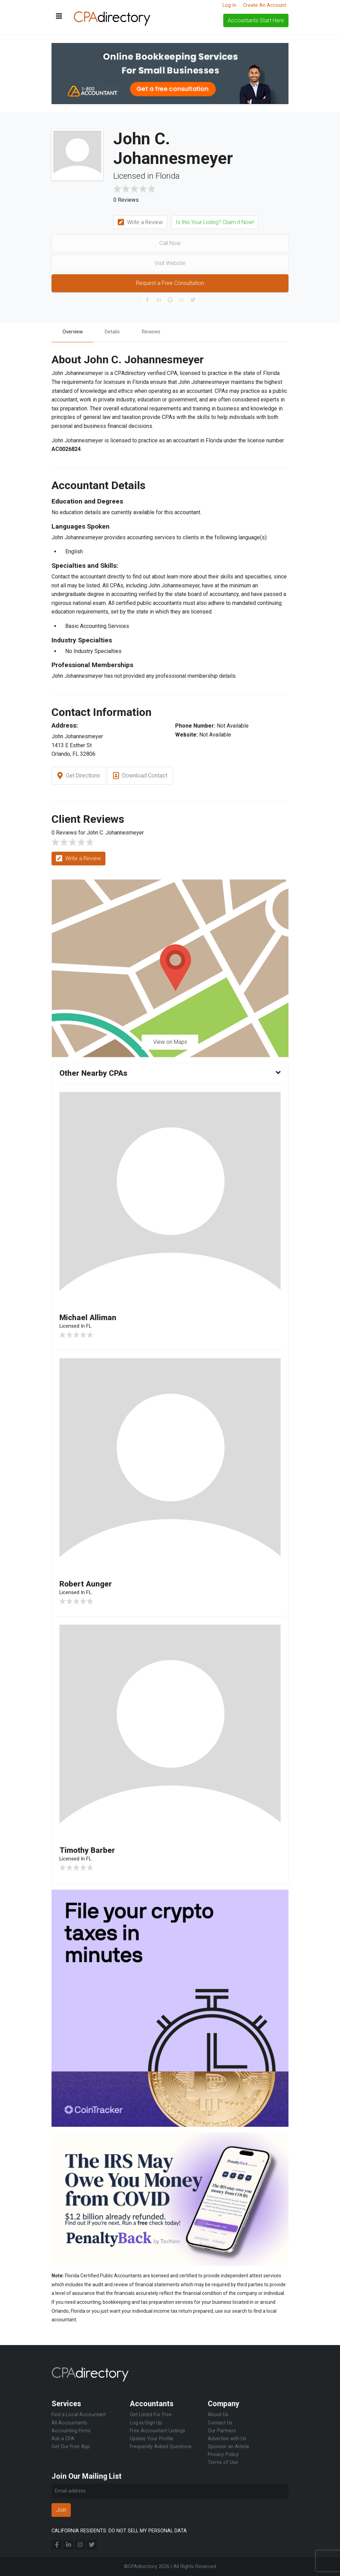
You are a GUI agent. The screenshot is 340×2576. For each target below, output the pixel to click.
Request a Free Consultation (170, 283)
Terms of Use (223, 2462)
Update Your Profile (151, 2439)
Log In (229, 5)
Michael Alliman (89, 1318)
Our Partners (222, 2431)
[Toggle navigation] (59, 16)
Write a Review (140, 222)
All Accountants (69, 2423)
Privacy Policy (223, 2454)
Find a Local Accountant (79, 2415)
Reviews (156, 332)
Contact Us (220, 2423)
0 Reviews (126, 200)
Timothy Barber (89, 1852)
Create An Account (264, 5)
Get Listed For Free (151, 2415)
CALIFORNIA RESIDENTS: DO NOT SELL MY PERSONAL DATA (119, 2531)
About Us (218, 2415)
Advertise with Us (227, 2439)
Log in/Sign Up (146, 2423)
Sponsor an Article (228, 2447)
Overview (74, 332)
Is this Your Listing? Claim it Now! (215, 222)
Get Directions (78, 776)
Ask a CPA (63, 2439)
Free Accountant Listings (157, 2431)
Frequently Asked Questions (161, 2447)
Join (61, 2510)
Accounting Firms (71, 2431)
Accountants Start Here (256, 20)
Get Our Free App (71, 2447)
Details (115, 332)
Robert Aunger (87, 1585)
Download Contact (140, 776)
